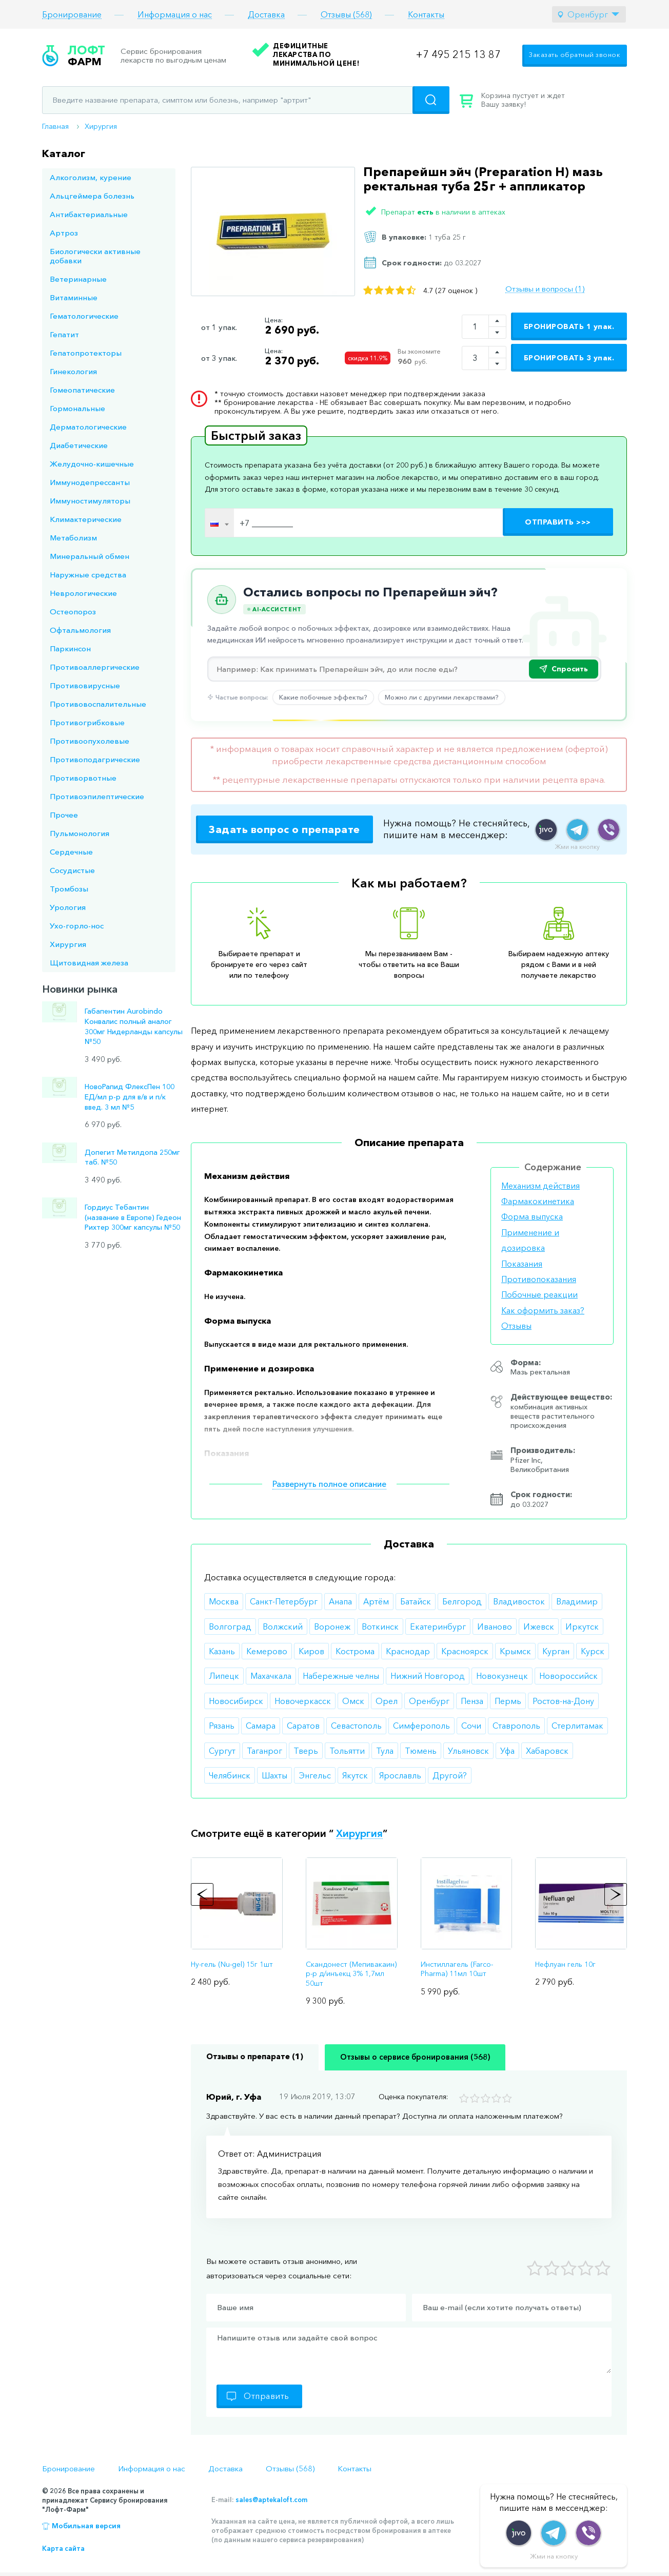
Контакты (426, 14)
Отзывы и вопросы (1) (544, 289)
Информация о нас (174, 14)
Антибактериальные (89, 214)
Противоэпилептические (97, 796)
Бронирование (72, 14)
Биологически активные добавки (95, 255)
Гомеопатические (82, 390)
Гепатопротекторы (86, 353)
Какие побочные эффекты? (323, 697)
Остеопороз (73, 611)
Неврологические (83, 593)
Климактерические (86, 519)
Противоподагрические (95, 759)
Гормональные (77, 408)
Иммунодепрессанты (90, 482)
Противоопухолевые (89, 741)
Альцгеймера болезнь (92, 196)
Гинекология (73, 371)
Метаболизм (73, 538)
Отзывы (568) (346, 14)
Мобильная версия (86, 2525)
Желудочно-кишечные (92, 464)
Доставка (266, 14)
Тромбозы (69, 889)
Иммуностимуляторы (90, 501)
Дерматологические (88, 427)
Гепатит (64, 334)
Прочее (64, 815)
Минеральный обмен (89, 556)
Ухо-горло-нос (77, 926)
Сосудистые (72, 870)
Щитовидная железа (89, 962)
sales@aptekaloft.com (271, 2499)
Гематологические (84, 316)
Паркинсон (70, 648)
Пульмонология (79, 833)
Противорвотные (83, 778)
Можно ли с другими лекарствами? (442, 697)
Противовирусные (85, 685)
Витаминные (73, 297)
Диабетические (79, 445)
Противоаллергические (95, 667)
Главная (55, 126)
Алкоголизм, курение (90, 177)
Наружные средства (88, 574)
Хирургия (101, 126)
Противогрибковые (87, 722)
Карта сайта (63, 2548)
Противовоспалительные (98, 704)
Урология (68, 907)
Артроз (64, 233)
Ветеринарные (78, 279)
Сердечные (71, 852)
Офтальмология (80, 630)
